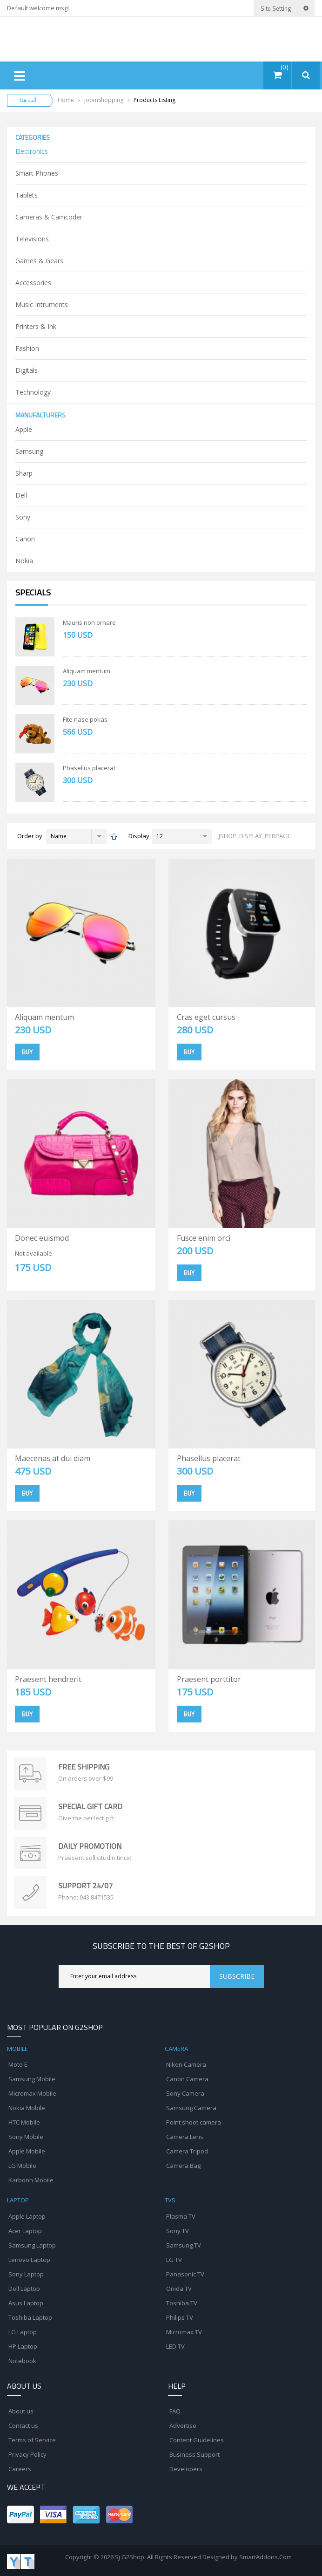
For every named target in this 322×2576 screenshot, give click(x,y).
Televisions (32, 238)
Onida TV (179, 2288)
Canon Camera (187, 2079)
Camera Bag (183, 2165)
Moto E (17, 2064)
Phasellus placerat (89, 768)
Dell (21, 495)
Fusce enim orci (203, 1238)
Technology (33, 392)
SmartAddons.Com (265, 2557)
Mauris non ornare (89, 622)
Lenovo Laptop (29, 2259)
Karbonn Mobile (31, 2180)
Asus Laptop (25, 2303)
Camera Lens (184, 2136)
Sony (22, 516)
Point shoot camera (193, 2122)
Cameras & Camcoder (48, 216)
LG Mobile (22, 2165)
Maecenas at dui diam (52, 1458)
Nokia (24, 560)
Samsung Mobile (31, 2079)
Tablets (26, 195)
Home (66, 100)
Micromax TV (184, 2332)
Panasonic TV (185, 2274)
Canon (25, 538)
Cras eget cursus (206, 1017)
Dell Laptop (24, 2288)
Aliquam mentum (86, 671)
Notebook (22, 2361)
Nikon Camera (186, 2064)
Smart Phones (36, 173)
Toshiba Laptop (30, 2317)
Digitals (26, 370)
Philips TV (179, 2317)
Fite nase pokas (85, 719)
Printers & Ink (35, 326)
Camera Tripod (187, 2151)
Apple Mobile (26, 2151)
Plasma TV (180, 2216)
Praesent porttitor (209, 1679)
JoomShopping (103, 100)
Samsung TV (183, 2245)
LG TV (174, 2259)
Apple (23, 429)
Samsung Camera (191, 2108)
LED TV (175, 2346)
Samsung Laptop (32, 2245)
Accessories (33, 282)
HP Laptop (22, 2346)
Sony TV (177, 2231)
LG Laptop (22, 2332)
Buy (27, 1052)
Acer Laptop (25, 2231)
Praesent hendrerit (48, 1679)
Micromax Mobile (32, 2093)
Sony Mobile (25, 2136)
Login (243, 8)
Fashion (27, 348)
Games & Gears (39, 260)
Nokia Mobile (26, 2108)
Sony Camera (185, 2093)
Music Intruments (41, 304)
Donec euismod (42, 1238)
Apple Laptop (27, 2216)
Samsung (29, 451)
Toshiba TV (181, 2303)
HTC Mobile (24, 2122)
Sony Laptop (26, 2274)
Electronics (31, 151)
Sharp (24, 473)
